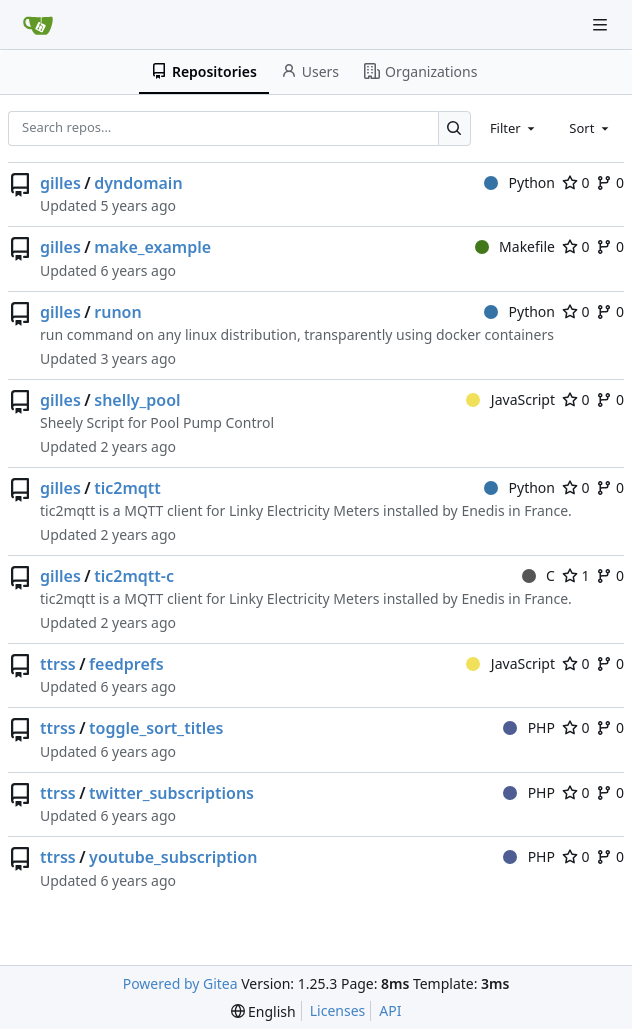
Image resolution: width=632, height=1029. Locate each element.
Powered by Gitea (180, 983)
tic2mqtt (127, 488)
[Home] (38, 25)
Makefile (515, 246)
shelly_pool (137, 400)
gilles (60, 183)
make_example (152, 247)
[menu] (263, 1011)
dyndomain (138, 183)
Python (519, 182)
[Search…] (454, 128)
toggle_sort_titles (156, 728)
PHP (529, 727)
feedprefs (126, 664)
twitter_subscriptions (171, 793)
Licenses (338, 1010)
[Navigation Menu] (602, 24)
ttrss (58, 664)
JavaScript (510, 399)
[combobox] (514, 128)
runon (117, 312)
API (390, 1010)
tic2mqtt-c (134, 576)
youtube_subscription (173, 857)
